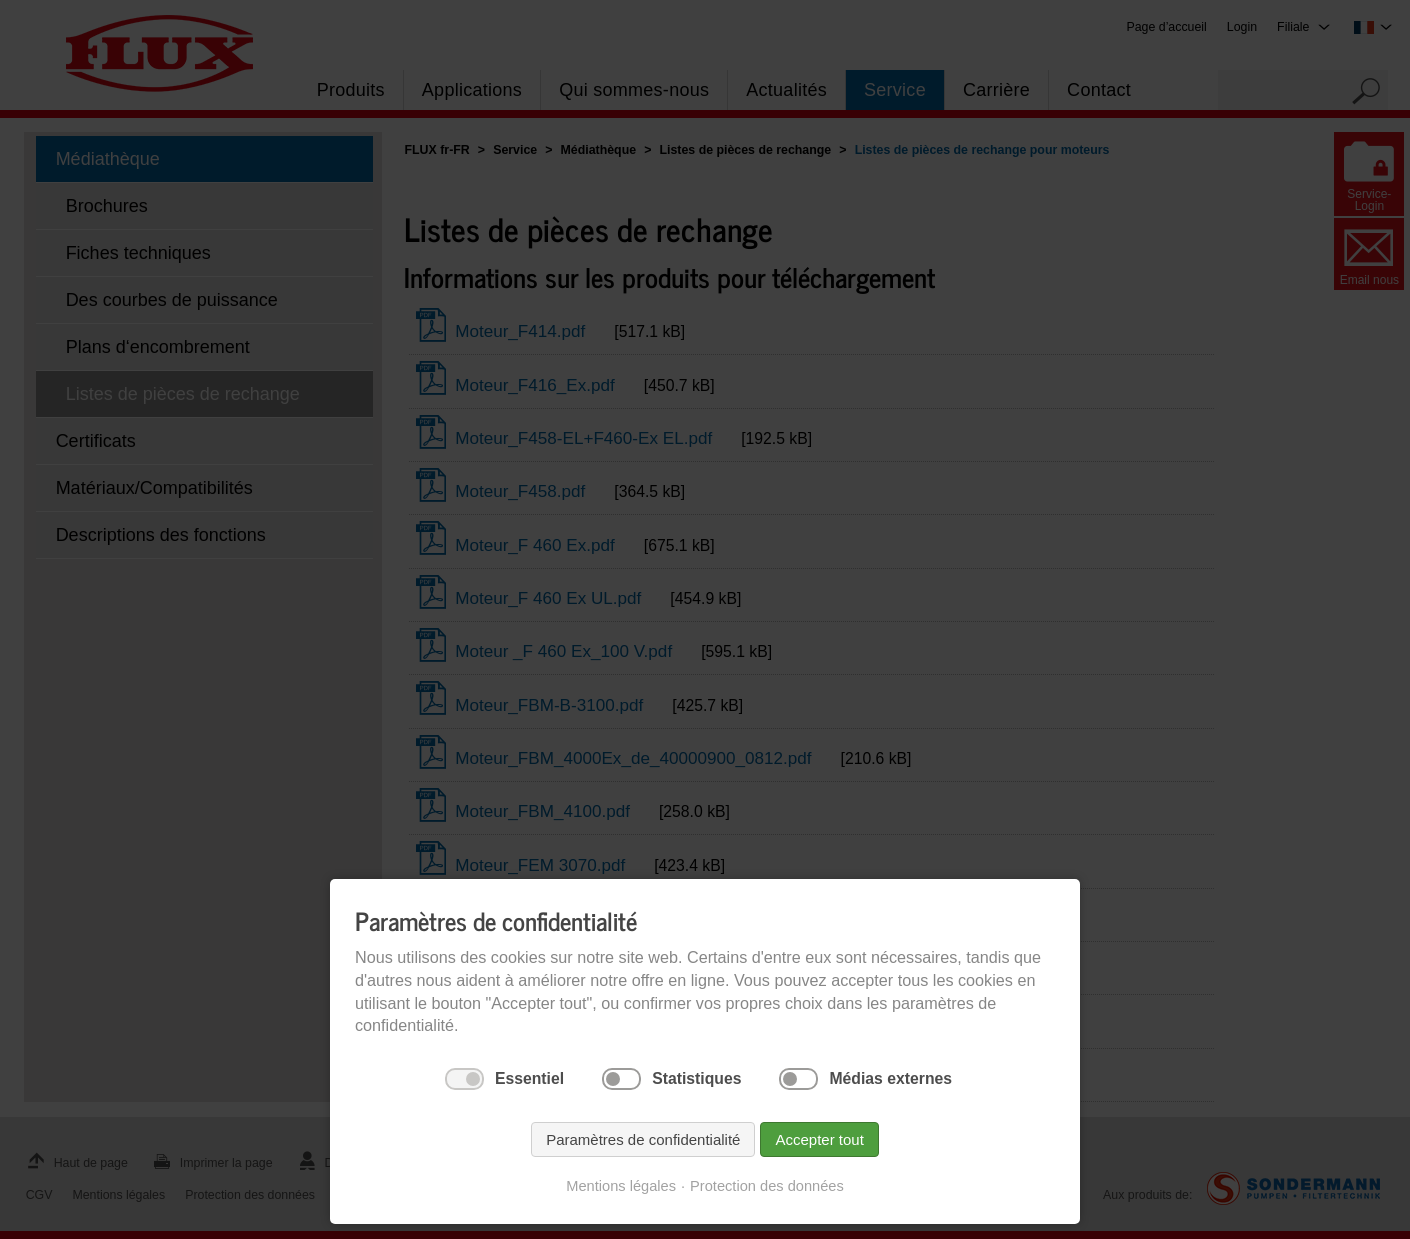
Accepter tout (819, 1139)
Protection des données (767, 1186)
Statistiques (696, 1078)
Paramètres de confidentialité (643, 1139)
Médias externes (890, 1078)
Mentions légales (621, 1186)
